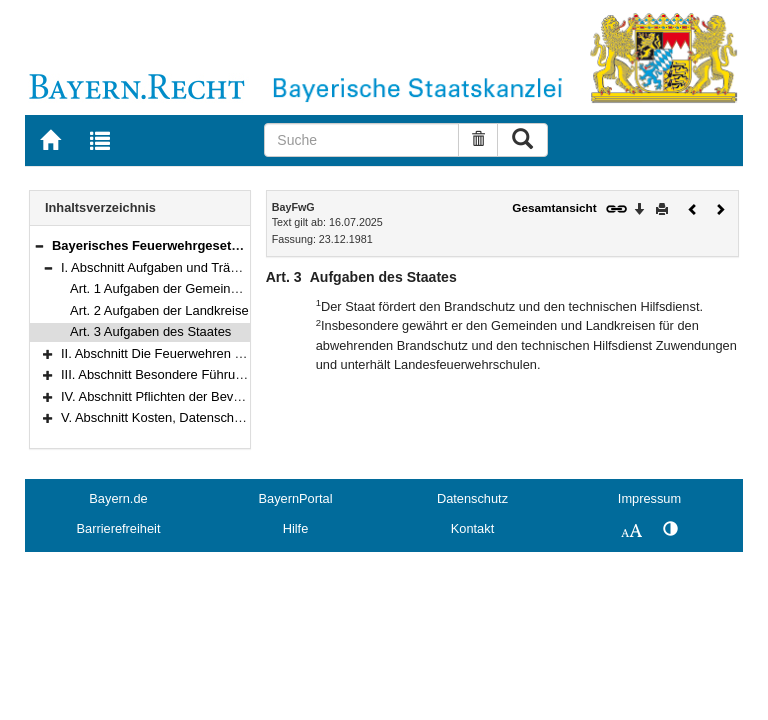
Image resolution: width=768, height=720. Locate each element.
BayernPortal (296, 498)
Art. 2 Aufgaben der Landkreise (159, 310)
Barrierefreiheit (119, 528)
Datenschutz (472, 498)
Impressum (649, 498)
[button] (39, 245)
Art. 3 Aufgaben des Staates (150, 331)
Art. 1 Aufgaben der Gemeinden (161, 288)
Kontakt (472, 528)
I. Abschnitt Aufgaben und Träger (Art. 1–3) (184, 267)
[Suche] (361, 140)
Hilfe (296, 528)
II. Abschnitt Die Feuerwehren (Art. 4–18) (178, 353)
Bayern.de (118, 498)
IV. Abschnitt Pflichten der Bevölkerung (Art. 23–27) (208, 396)
